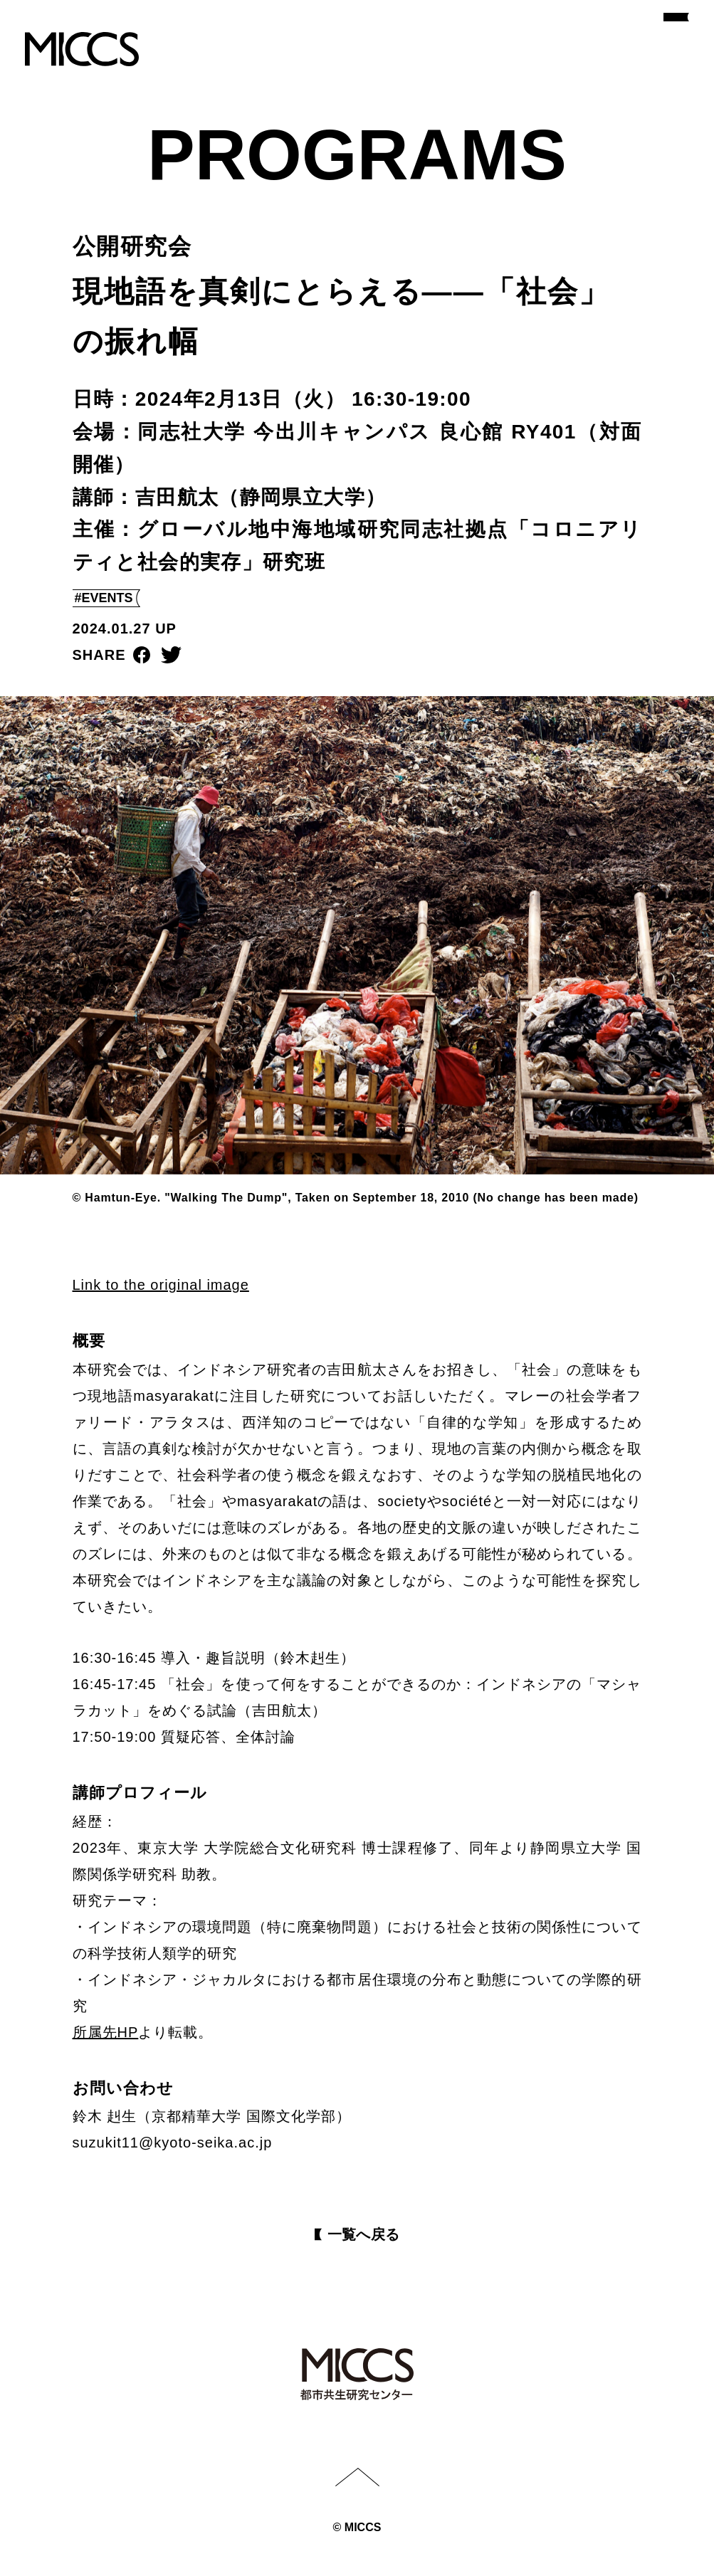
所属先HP (106, 2032)
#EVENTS (104, 598)
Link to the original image (161, 1285)
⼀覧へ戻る (363, 2234)
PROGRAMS (357, 154)
